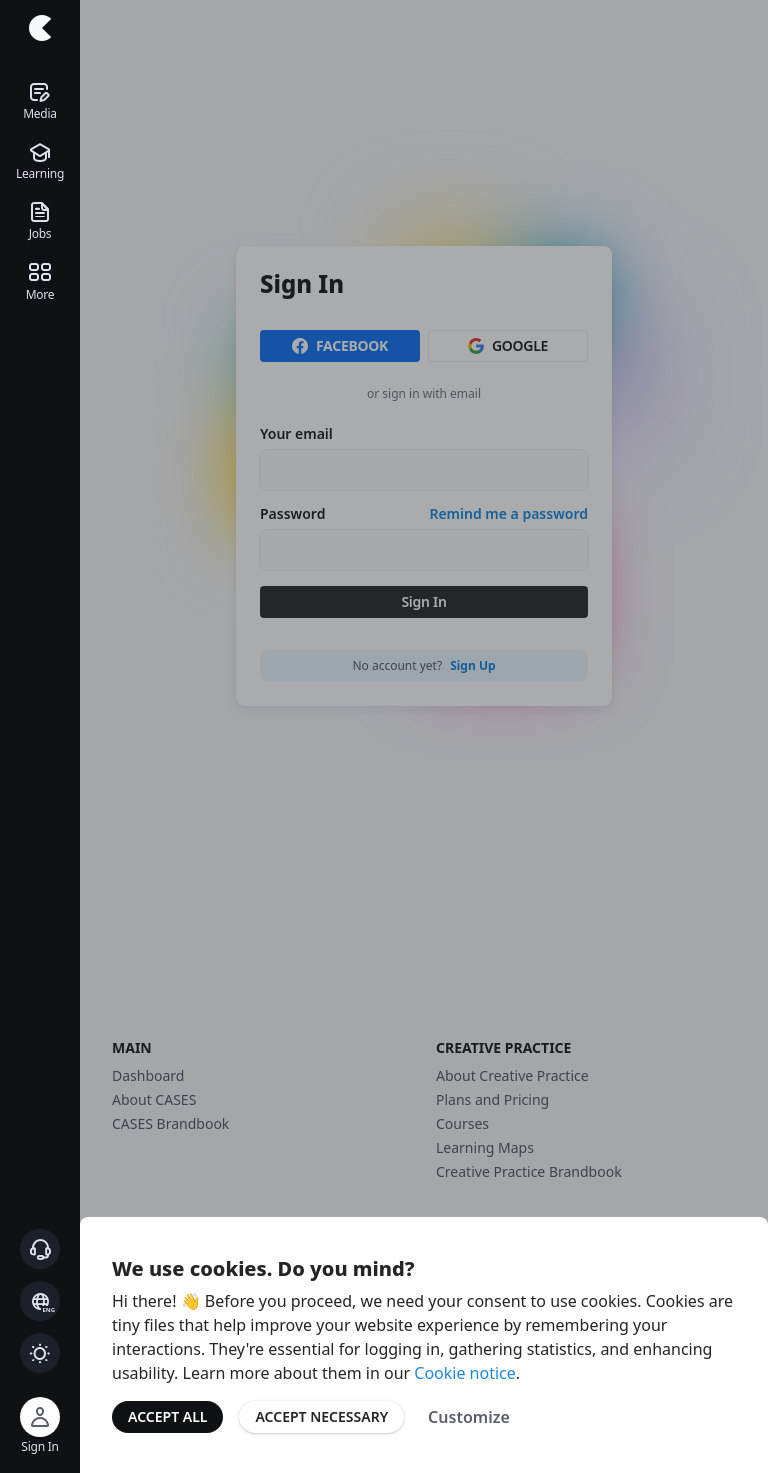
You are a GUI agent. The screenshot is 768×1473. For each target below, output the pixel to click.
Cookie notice (465, 1373)
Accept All (167, 1416)
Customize (469, 1417)
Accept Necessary (321, 1416)
